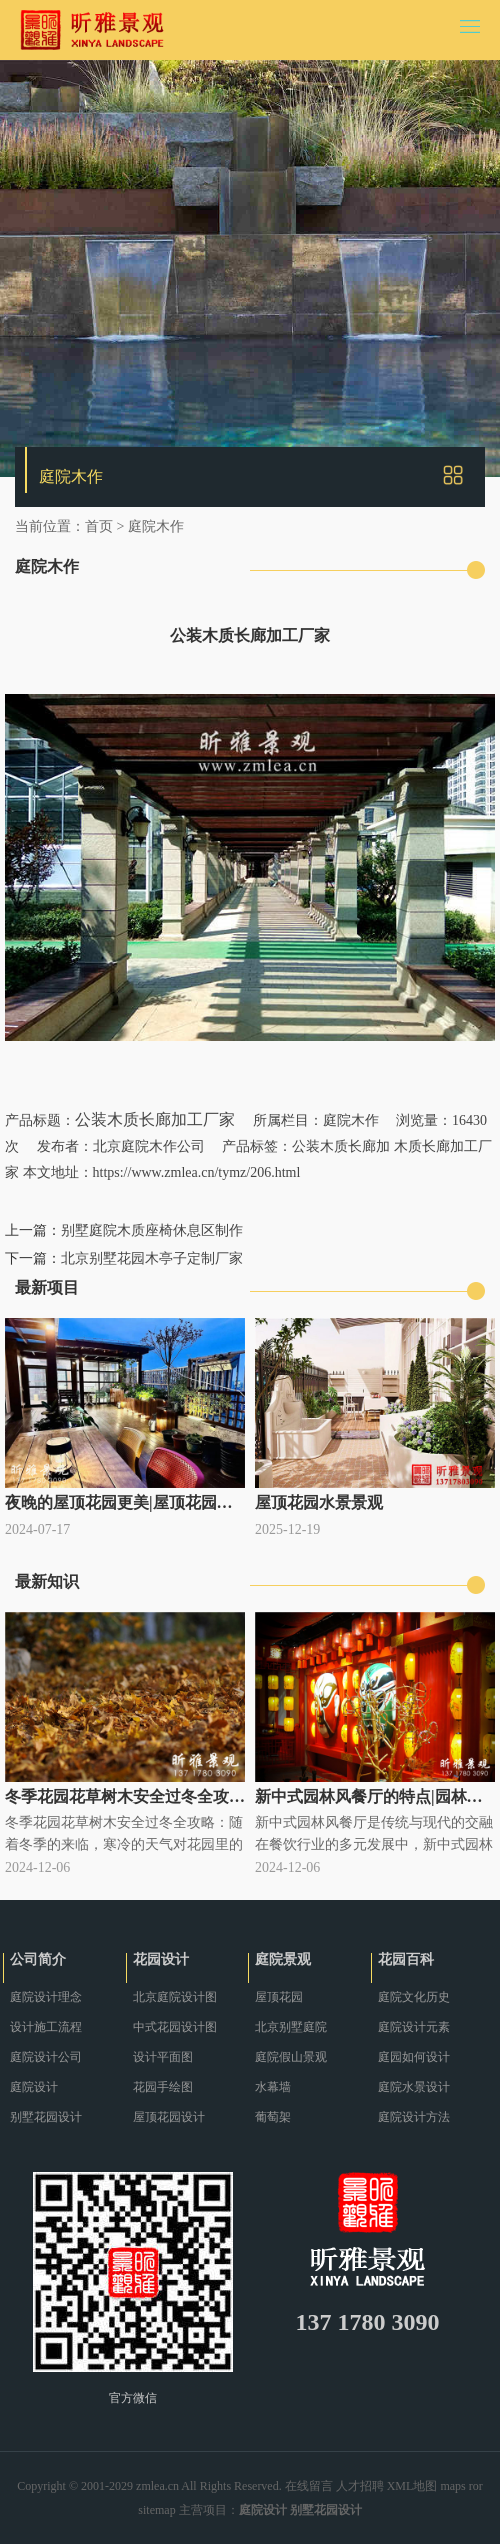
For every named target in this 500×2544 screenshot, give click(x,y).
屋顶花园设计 (169, 2117)
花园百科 (406, 1959)
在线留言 (309, 2486)
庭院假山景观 (291, 2057)
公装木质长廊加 (341, 1146)
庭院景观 (283, 1959)
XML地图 (412, 2486)
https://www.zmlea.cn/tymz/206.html (197, 1172)
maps (452, 2486)
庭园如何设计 (414, 2057)
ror (476, 2486)
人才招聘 (360, 2486)
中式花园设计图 (175, 2027)
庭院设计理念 (46, 1997)
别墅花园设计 (46, 2117)
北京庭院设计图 (175, 1997)
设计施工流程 (46, 2027)
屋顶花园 (279, 1997)
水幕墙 (273, 2087)
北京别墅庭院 (291, 2027)
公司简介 (38, 1959)
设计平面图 (163, 2057)
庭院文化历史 (414, 1997)
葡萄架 (273, 2117)
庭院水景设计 (414, 2087)
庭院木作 (156, 526)
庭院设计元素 (414, 2027)
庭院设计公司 (46, 2057)
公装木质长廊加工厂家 (155, 1119)
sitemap (156, 2510)
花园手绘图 (163, 2087)
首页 (99, 526)
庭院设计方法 (414, 2117)
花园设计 (161, 1959)
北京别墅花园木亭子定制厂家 (152, 1258)
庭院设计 (34, 2087)
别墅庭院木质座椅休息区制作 (152, 1230)
